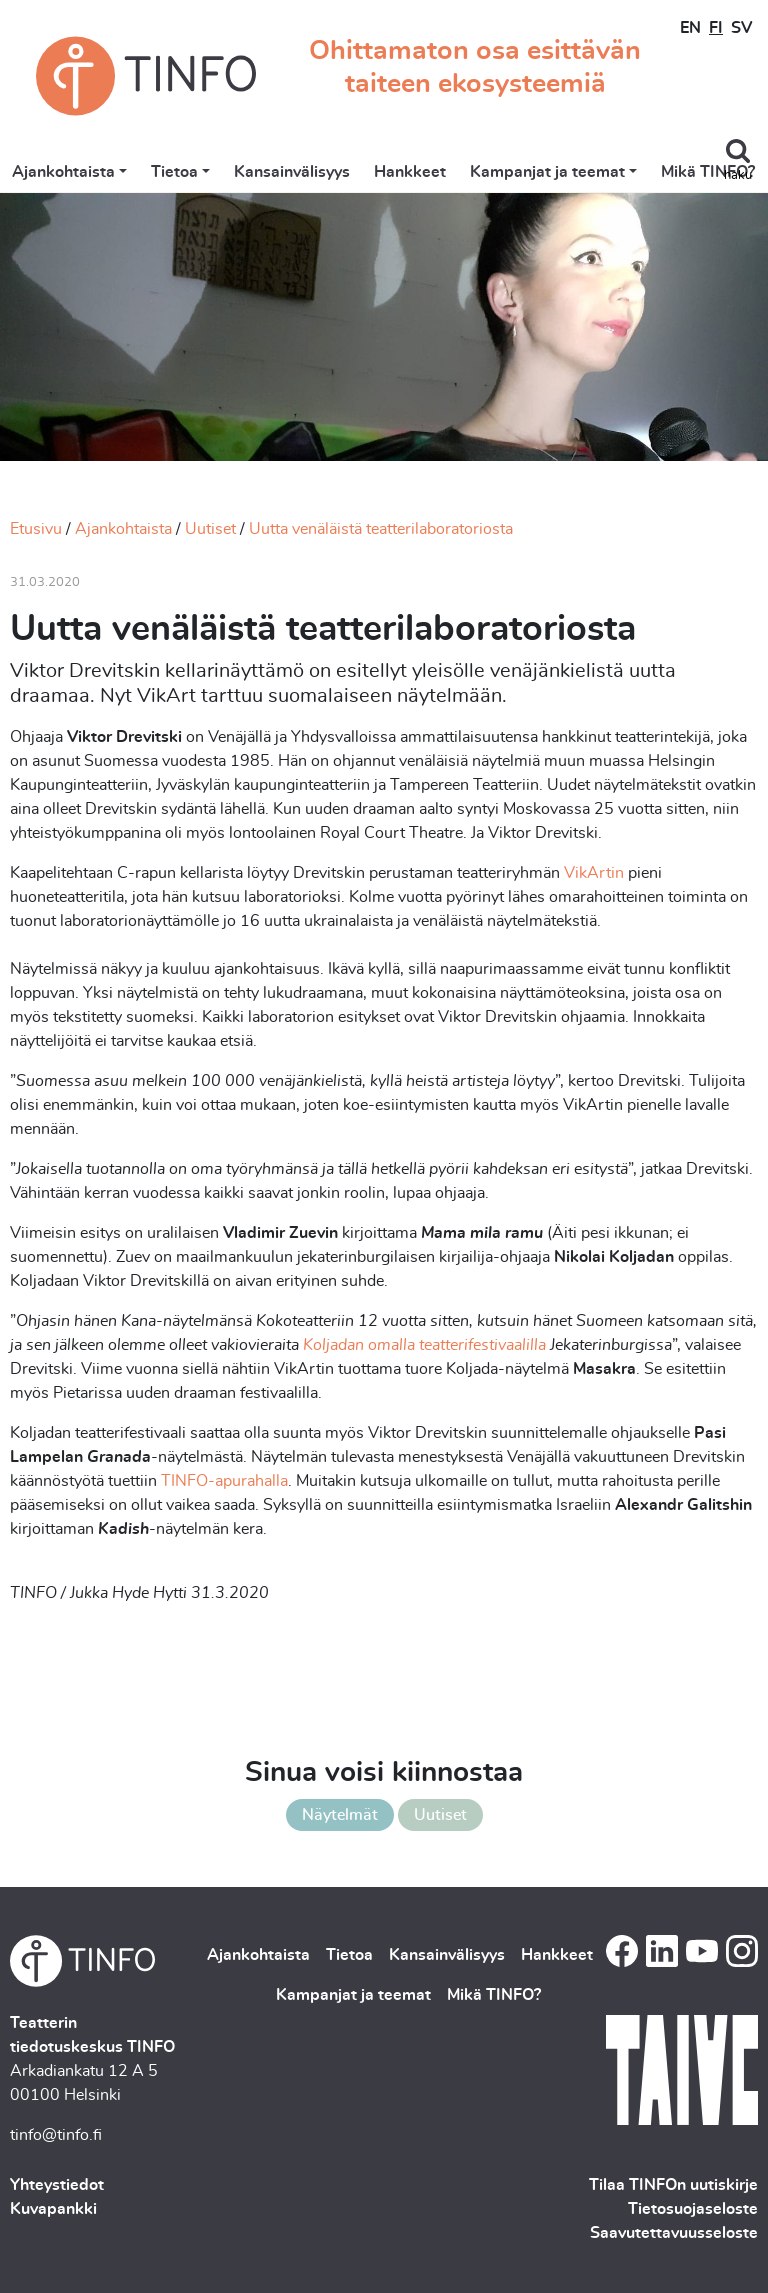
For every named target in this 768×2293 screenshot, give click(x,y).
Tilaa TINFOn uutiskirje (673, 2185)
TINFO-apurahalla (224, 1481)
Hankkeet (410, 172)
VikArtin (594, 873)
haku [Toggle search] (738, 175)
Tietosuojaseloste (693, 2209)
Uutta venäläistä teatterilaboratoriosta (381, 529)
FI (716, 28)
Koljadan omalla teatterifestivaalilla (424, 1345)
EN (690, 28)
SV (741, 28)
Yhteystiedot (57, 2185)
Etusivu (36, 529)
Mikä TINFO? (708, 172)
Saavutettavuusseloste (674, 2233)
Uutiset (210, 529)
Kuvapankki (53, 2209)
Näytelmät (340, 1815)
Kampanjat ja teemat (547, 172)
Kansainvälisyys (292, 172)
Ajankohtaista (63, 172)
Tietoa (174, 172)
